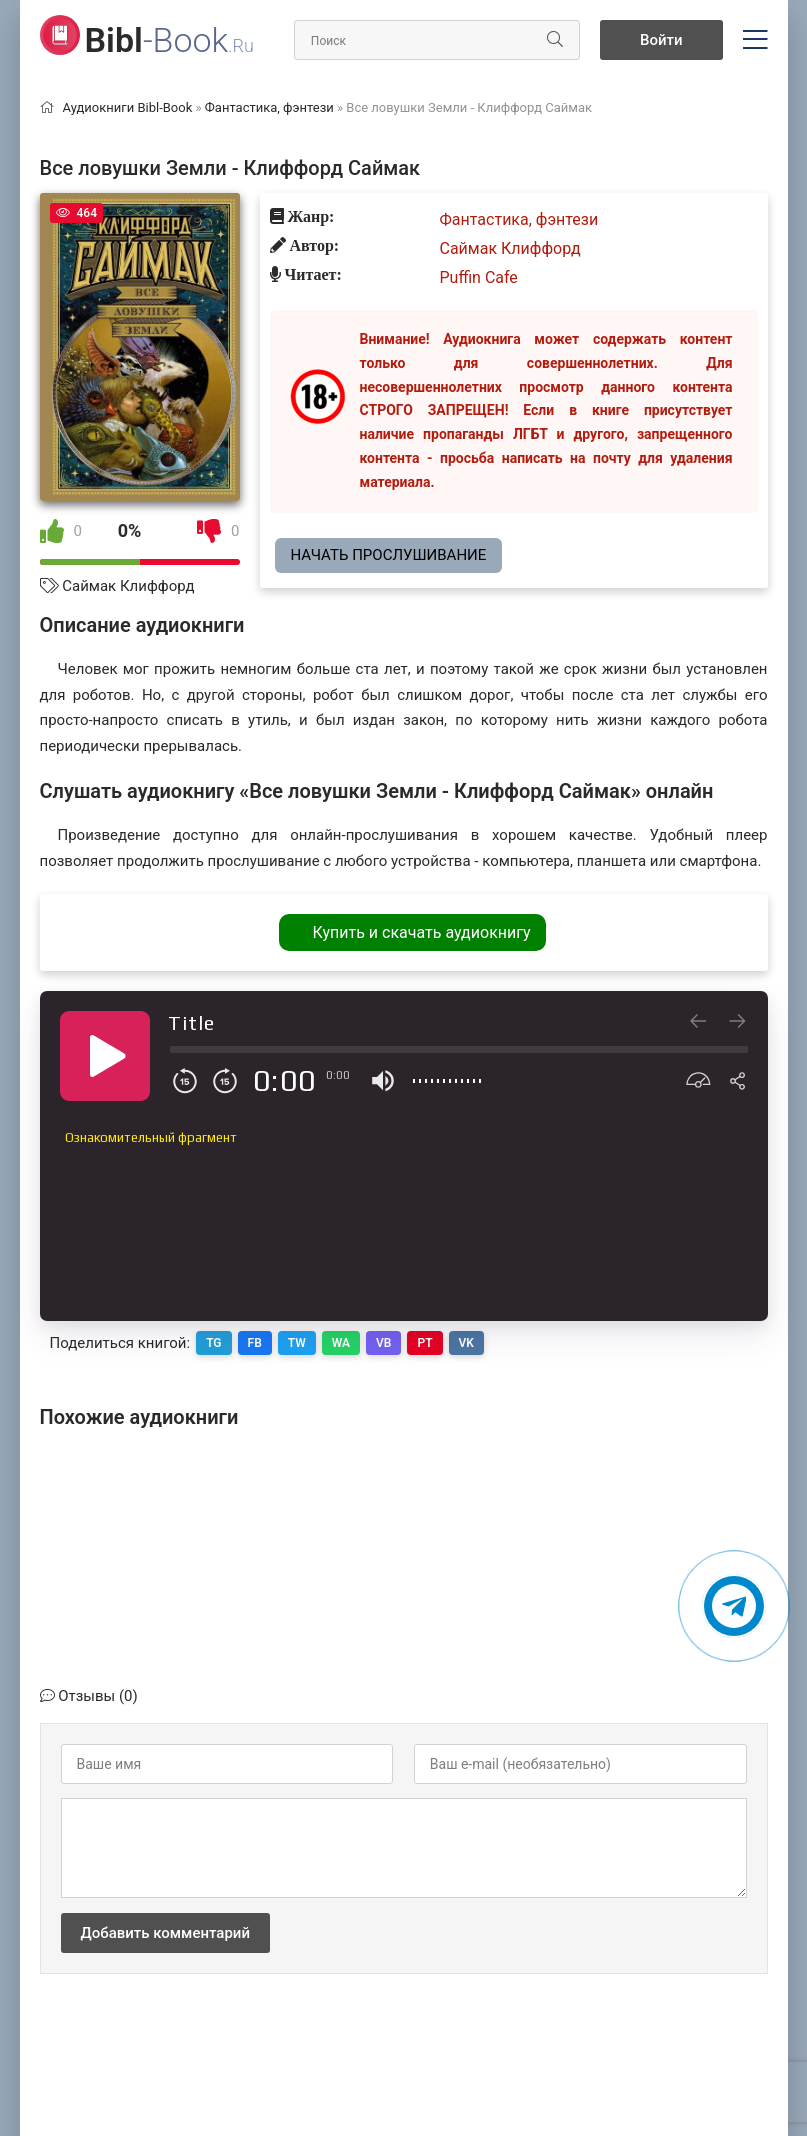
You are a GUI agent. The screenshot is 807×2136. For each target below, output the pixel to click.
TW (297, 1343)
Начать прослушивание (389, 555)
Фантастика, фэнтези (519, 219)
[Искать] (555, 40)
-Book (169, 40)
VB (383, 1343)
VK (466, 1343)
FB (255, 1343)
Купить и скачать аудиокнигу (421, 932)
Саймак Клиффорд (128, 586)
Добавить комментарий (165, 1933)
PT (424, 1343)
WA (341, 1343)
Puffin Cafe (479, 277)
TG (213, 1343)
